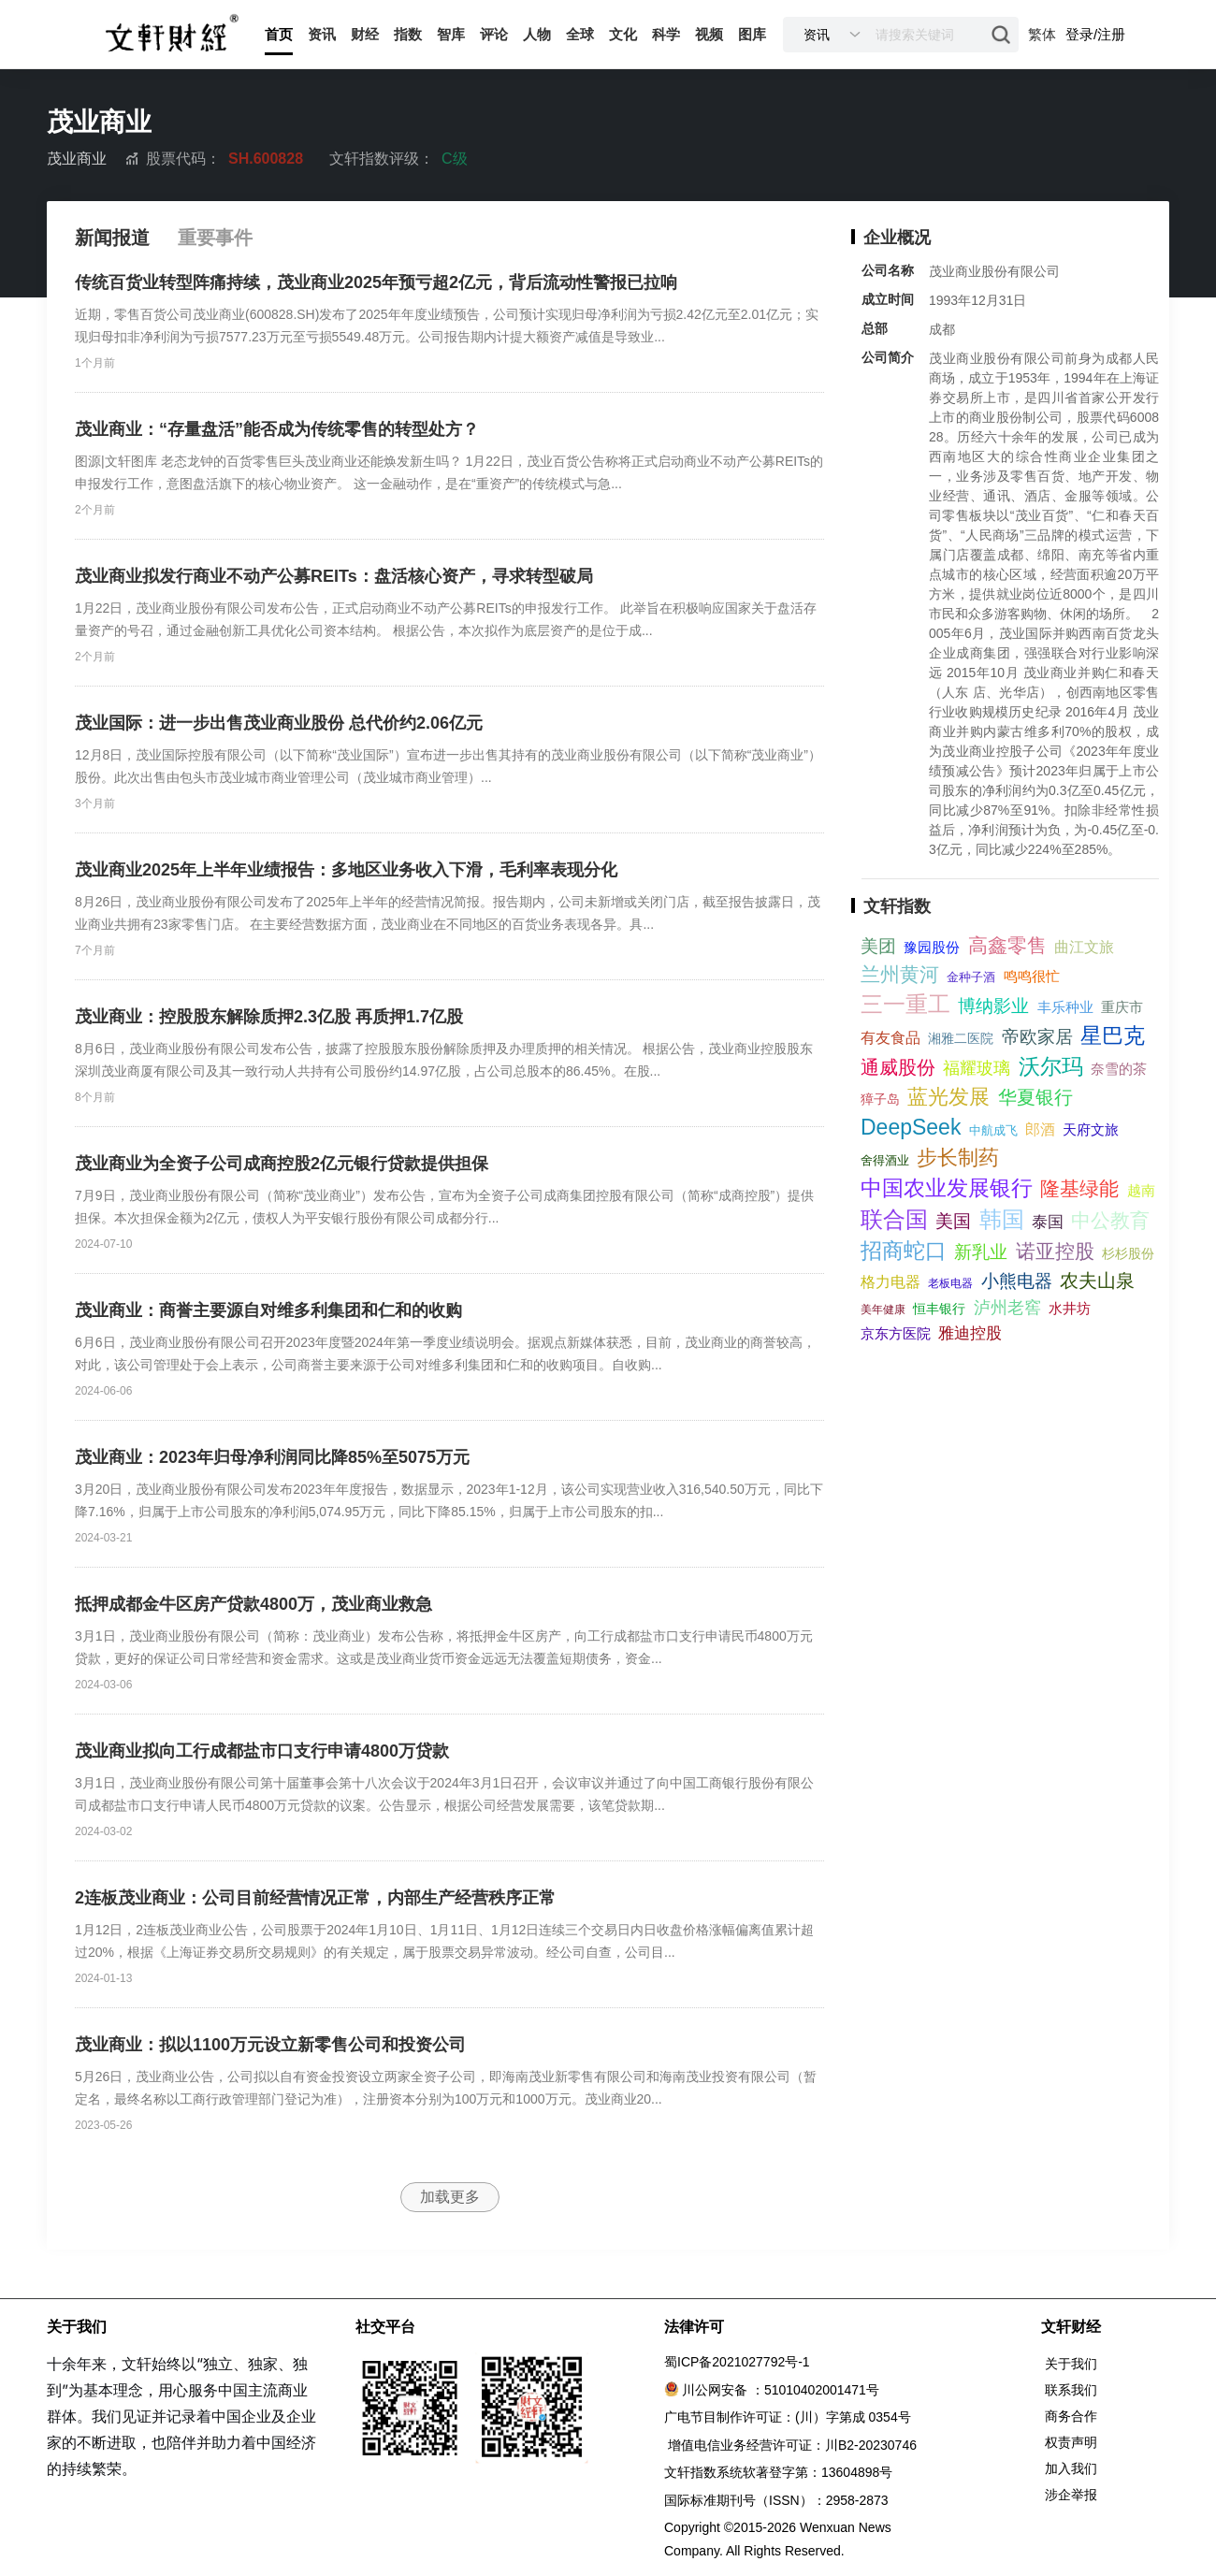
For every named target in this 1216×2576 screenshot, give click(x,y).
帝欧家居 (1037, 1037)
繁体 (1042, 34)
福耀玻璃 (976, 1068)
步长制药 (958, 1157)
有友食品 (890, 1038)
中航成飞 (993, 1130)
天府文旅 (1091, 1129)
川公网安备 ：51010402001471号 (780, 2389)
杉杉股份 (1128, 1253)
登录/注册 (1095, 34)
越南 (1141, 1190)
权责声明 (1071, 2442)
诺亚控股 (1055, 1251)
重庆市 (1122, 1007)
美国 (953, 1221)
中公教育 (1110, 1220)
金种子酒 (971, 977)
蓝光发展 (948, 1096)
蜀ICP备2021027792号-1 (737, 2361)
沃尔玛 (1051, 1066)
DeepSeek (911, 1127)
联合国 (894, 1219)
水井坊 (1070, 1308)
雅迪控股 (970, 1333)
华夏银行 (1035, 1097)
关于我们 (1071, 2363)
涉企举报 (1071, 2494)
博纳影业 (993, 1006)
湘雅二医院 (960, 1038)
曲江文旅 (1084, 947)
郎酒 (1040, 1129)
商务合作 (1071, 2416)
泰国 (1048, 1222)
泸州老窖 (1007, 1307)
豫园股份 (932, 947)
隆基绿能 (1079, 1188)
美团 (878, 946)
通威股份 (898, 1067)
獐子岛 (880, 1099)
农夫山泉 (1097, 1280)
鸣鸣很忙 (1032, 976)
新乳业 (980, 1252)
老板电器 (950, 1283)
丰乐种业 (1065, 1007)
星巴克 (1112, 1035)
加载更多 (450, 2197)
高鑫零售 (1007, 945)
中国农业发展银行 (947, 1188)
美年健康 (883, 1309)
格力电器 (890, 1282)
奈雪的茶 (1119, 1069)
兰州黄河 (900, 974)
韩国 (1001, 1219)
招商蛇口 (904, 1250)
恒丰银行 (939, 1308)
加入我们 (1071, 2468)
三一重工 (905, 1004)
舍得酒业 (885, 1160)
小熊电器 (1016, 1281)
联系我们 (1071, 2389)
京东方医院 (896, 1333)
